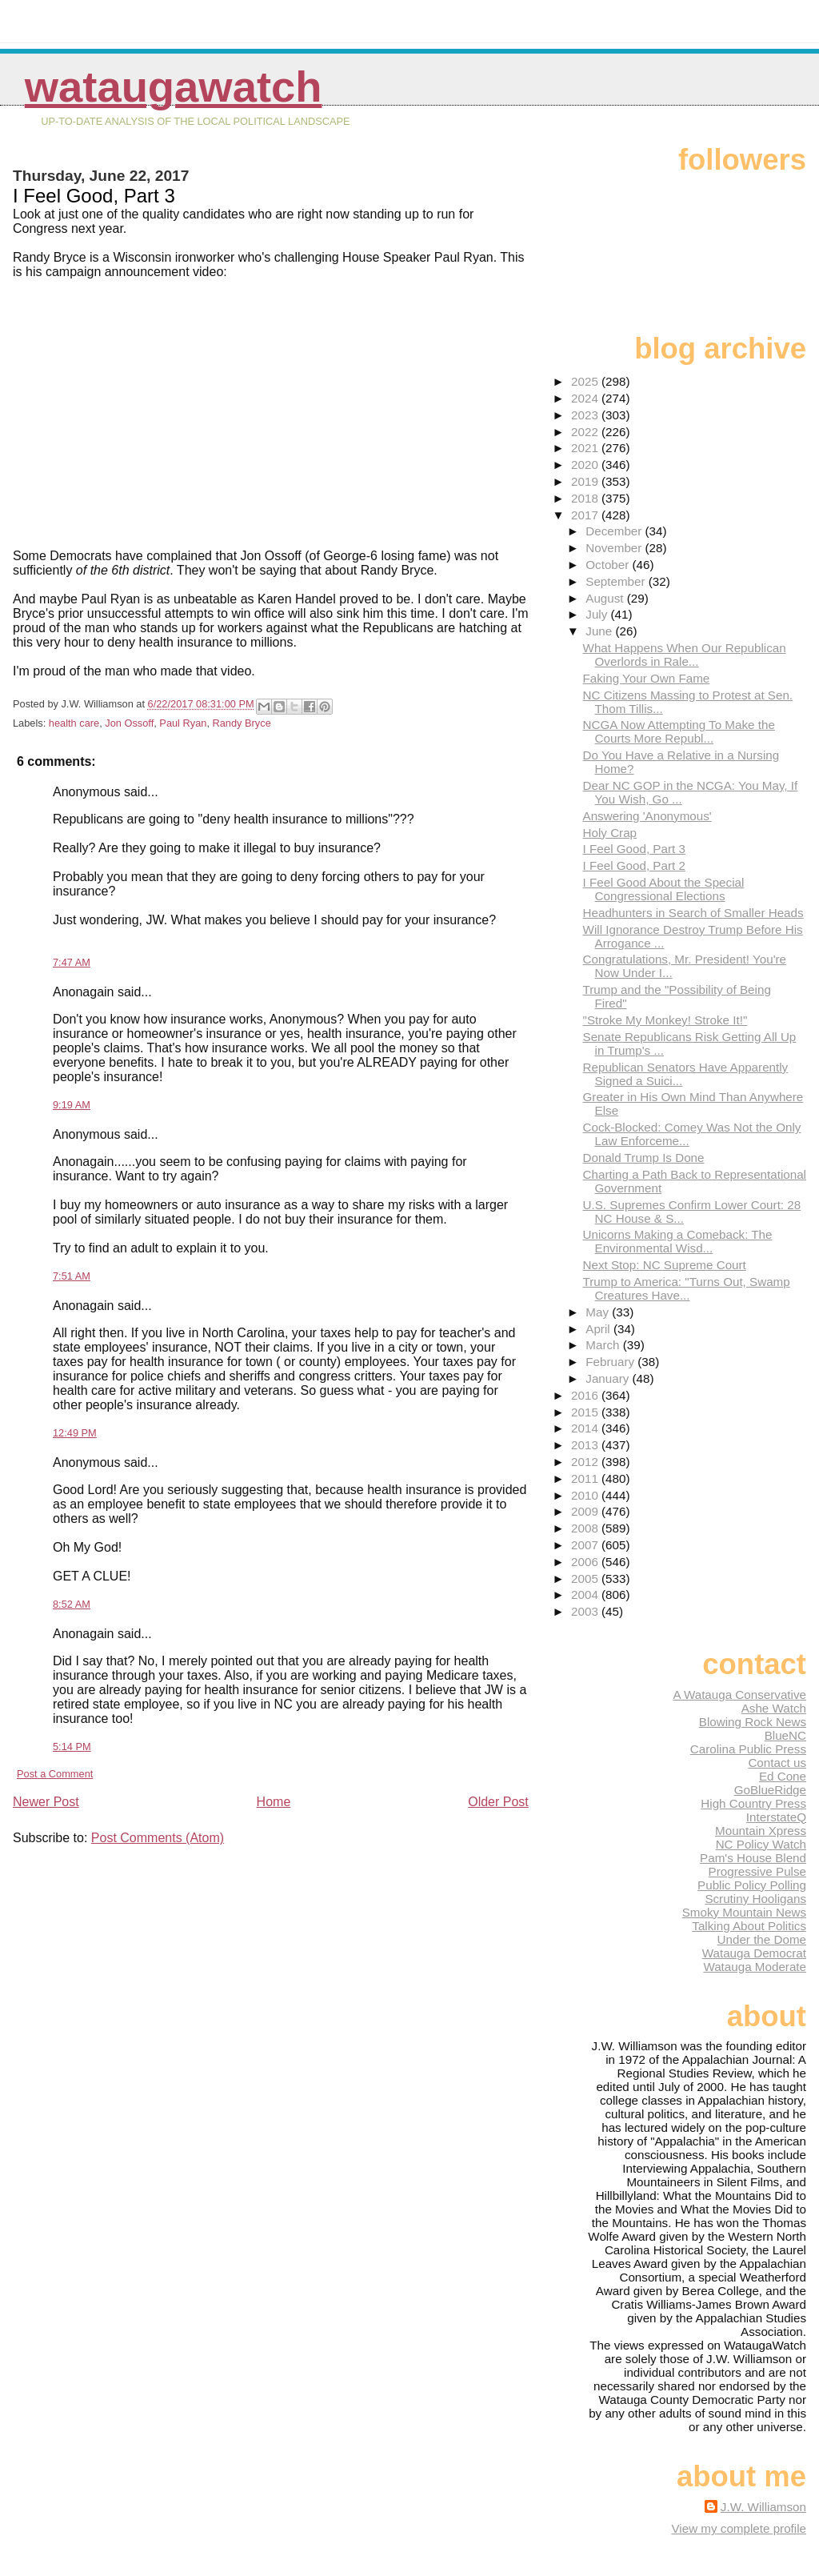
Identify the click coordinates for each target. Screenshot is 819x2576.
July (597, 614)
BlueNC (785, 1735)
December (615, 531)
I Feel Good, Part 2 (634, 865)
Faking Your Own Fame (646, 678)
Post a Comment (55, 1774)
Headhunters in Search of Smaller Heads (693, 912)
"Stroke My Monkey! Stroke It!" (665, 1020)
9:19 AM (71, 1105)
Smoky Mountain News (744, 1912)
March (603, 1345)
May (598, 1312)
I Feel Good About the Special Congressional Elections (664, 889)
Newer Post (46, 1802)
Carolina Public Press (748, 1749)
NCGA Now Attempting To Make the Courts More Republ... (679, 731)
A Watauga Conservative (739, 1694)
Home (274, 1802)
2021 (586, 448)
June (600, 631)
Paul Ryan (182, 723)
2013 (586, 1445)
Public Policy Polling (751, 1885)
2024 (586, 398)
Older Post (498, 1802)
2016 (586, 1395)
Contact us (777, 1762)
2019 (586, 481)
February (611, 1361)
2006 (586, 1561)
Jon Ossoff (129, 723)
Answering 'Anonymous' (647, 816)
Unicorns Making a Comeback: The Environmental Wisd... (678, 1241)
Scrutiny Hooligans (755, 1898)
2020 (586, 464)
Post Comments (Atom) (157, 1838)
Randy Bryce (242, 723)
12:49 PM (75, 1433)
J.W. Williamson (763, 2507)
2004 (586, 1594)
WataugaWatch (173, 86)
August (606, 598)
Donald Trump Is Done (644, 1157)
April (599, 1329)
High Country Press (753, 1803)
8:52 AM (71, 1604)
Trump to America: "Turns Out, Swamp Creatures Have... (686, 1288)
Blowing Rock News (752, 1722)
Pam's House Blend (753, 1858)
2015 (586, 1412)
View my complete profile (738, 2528)
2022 (586, 432)
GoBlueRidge (770, 1790)
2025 (586, 381)
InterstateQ (776, 1817)
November (615, 548)
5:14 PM (72, 1747)
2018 (586, 498)
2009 (586, 1511)
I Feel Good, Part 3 (634, 848)
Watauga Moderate (754, 1966)
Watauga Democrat (754, 1953)
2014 (586, 1428)
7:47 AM (71, 962)
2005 (586, 1578)
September (617, 581)
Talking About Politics (749, 1926)
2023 (586, 415)
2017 (586, 515)
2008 (586, 1528)
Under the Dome (761, 1939)
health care (74, 723)
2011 (586, 1478)
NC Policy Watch (761, 1844)
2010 (586, 1495)
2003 (586, 1611)
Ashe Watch (773, 1708)
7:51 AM (71, 1276)
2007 (586, 1545)
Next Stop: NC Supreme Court (664, 1265)
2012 (586, 1461)
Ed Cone (782, 1776)
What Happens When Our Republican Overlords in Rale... (684, 654)
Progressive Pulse (757, 1871)
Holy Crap (610, 832)
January (608, 1378)
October (608, 564)
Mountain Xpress (760, 1830)
